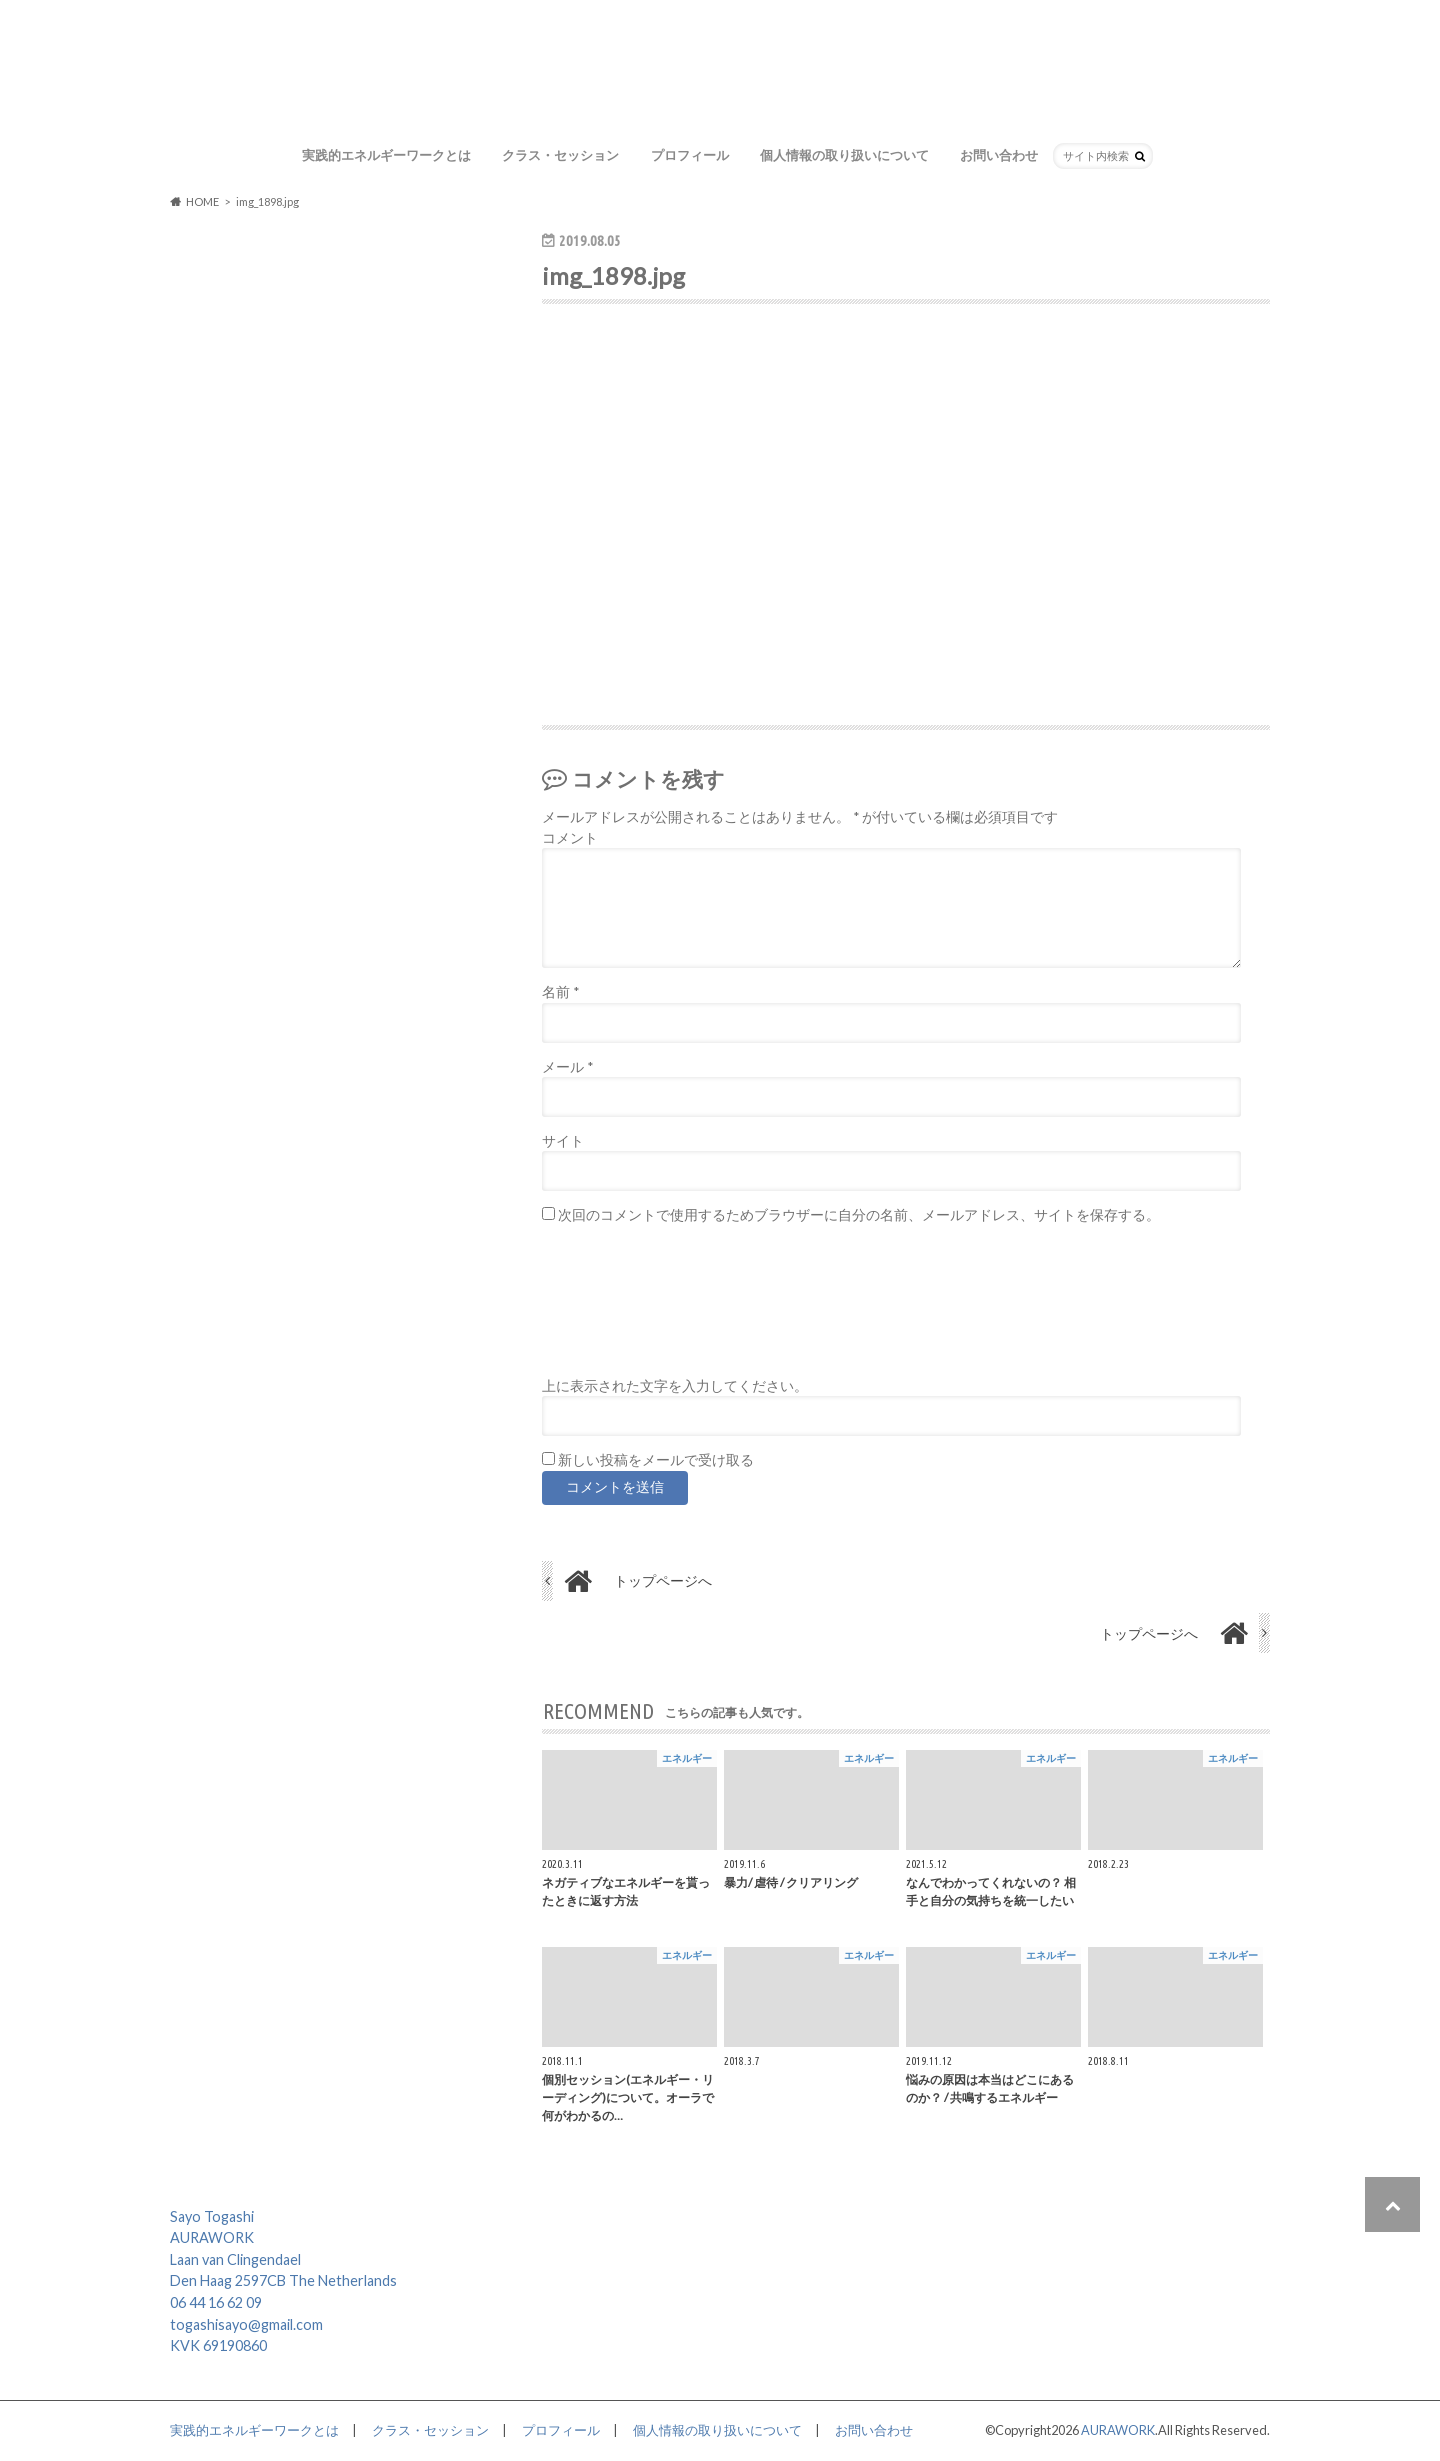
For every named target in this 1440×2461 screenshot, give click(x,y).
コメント (570, 838)
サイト (563, 1141)
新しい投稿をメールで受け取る (656, 1460)
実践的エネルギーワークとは (386, 155)
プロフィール (690, 155)
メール (567, 1067)
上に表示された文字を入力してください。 (675, 1386)
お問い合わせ (999, 155)
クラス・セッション (560, 155)
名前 (560, 992)
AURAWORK (1118, 2431)
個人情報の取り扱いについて (844, 155)
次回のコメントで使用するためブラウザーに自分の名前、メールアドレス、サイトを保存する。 (859, 1216)
